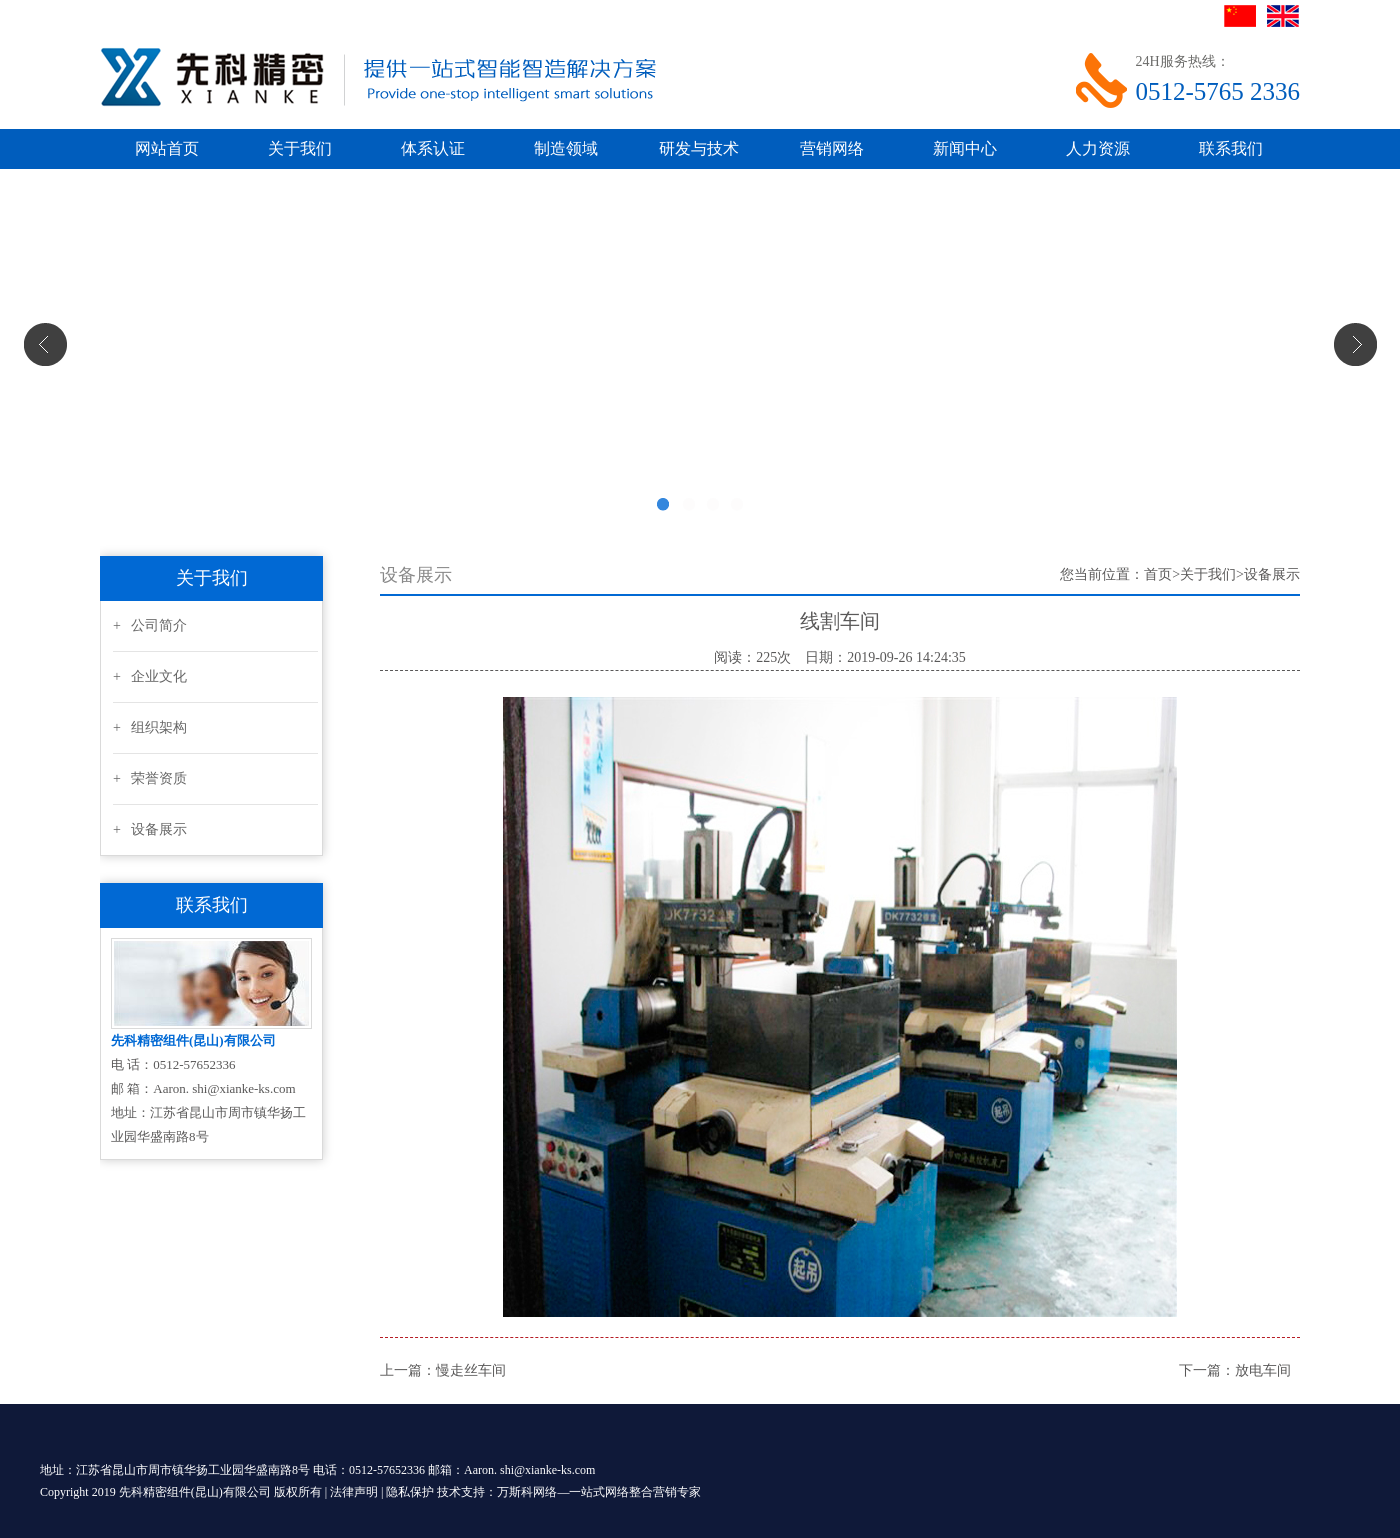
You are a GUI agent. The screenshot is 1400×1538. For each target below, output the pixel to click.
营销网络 (832, 148)
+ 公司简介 (150, 625)
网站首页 (167, 148)
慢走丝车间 (471, 1370)
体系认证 (433, 148)
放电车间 (1263, 1370)
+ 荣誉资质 (150, 778)
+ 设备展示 (150, 829)
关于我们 (300, 148)
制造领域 (566, 148)
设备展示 (1272, 574)
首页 (1158, 574)
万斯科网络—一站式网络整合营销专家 (599, 1492)
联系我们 (1231, 148)
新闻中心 (965, 148)
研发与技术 (699, 148)
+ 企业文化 (150, 676)
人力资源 (1098, 148)
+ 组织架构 (150, 727)
